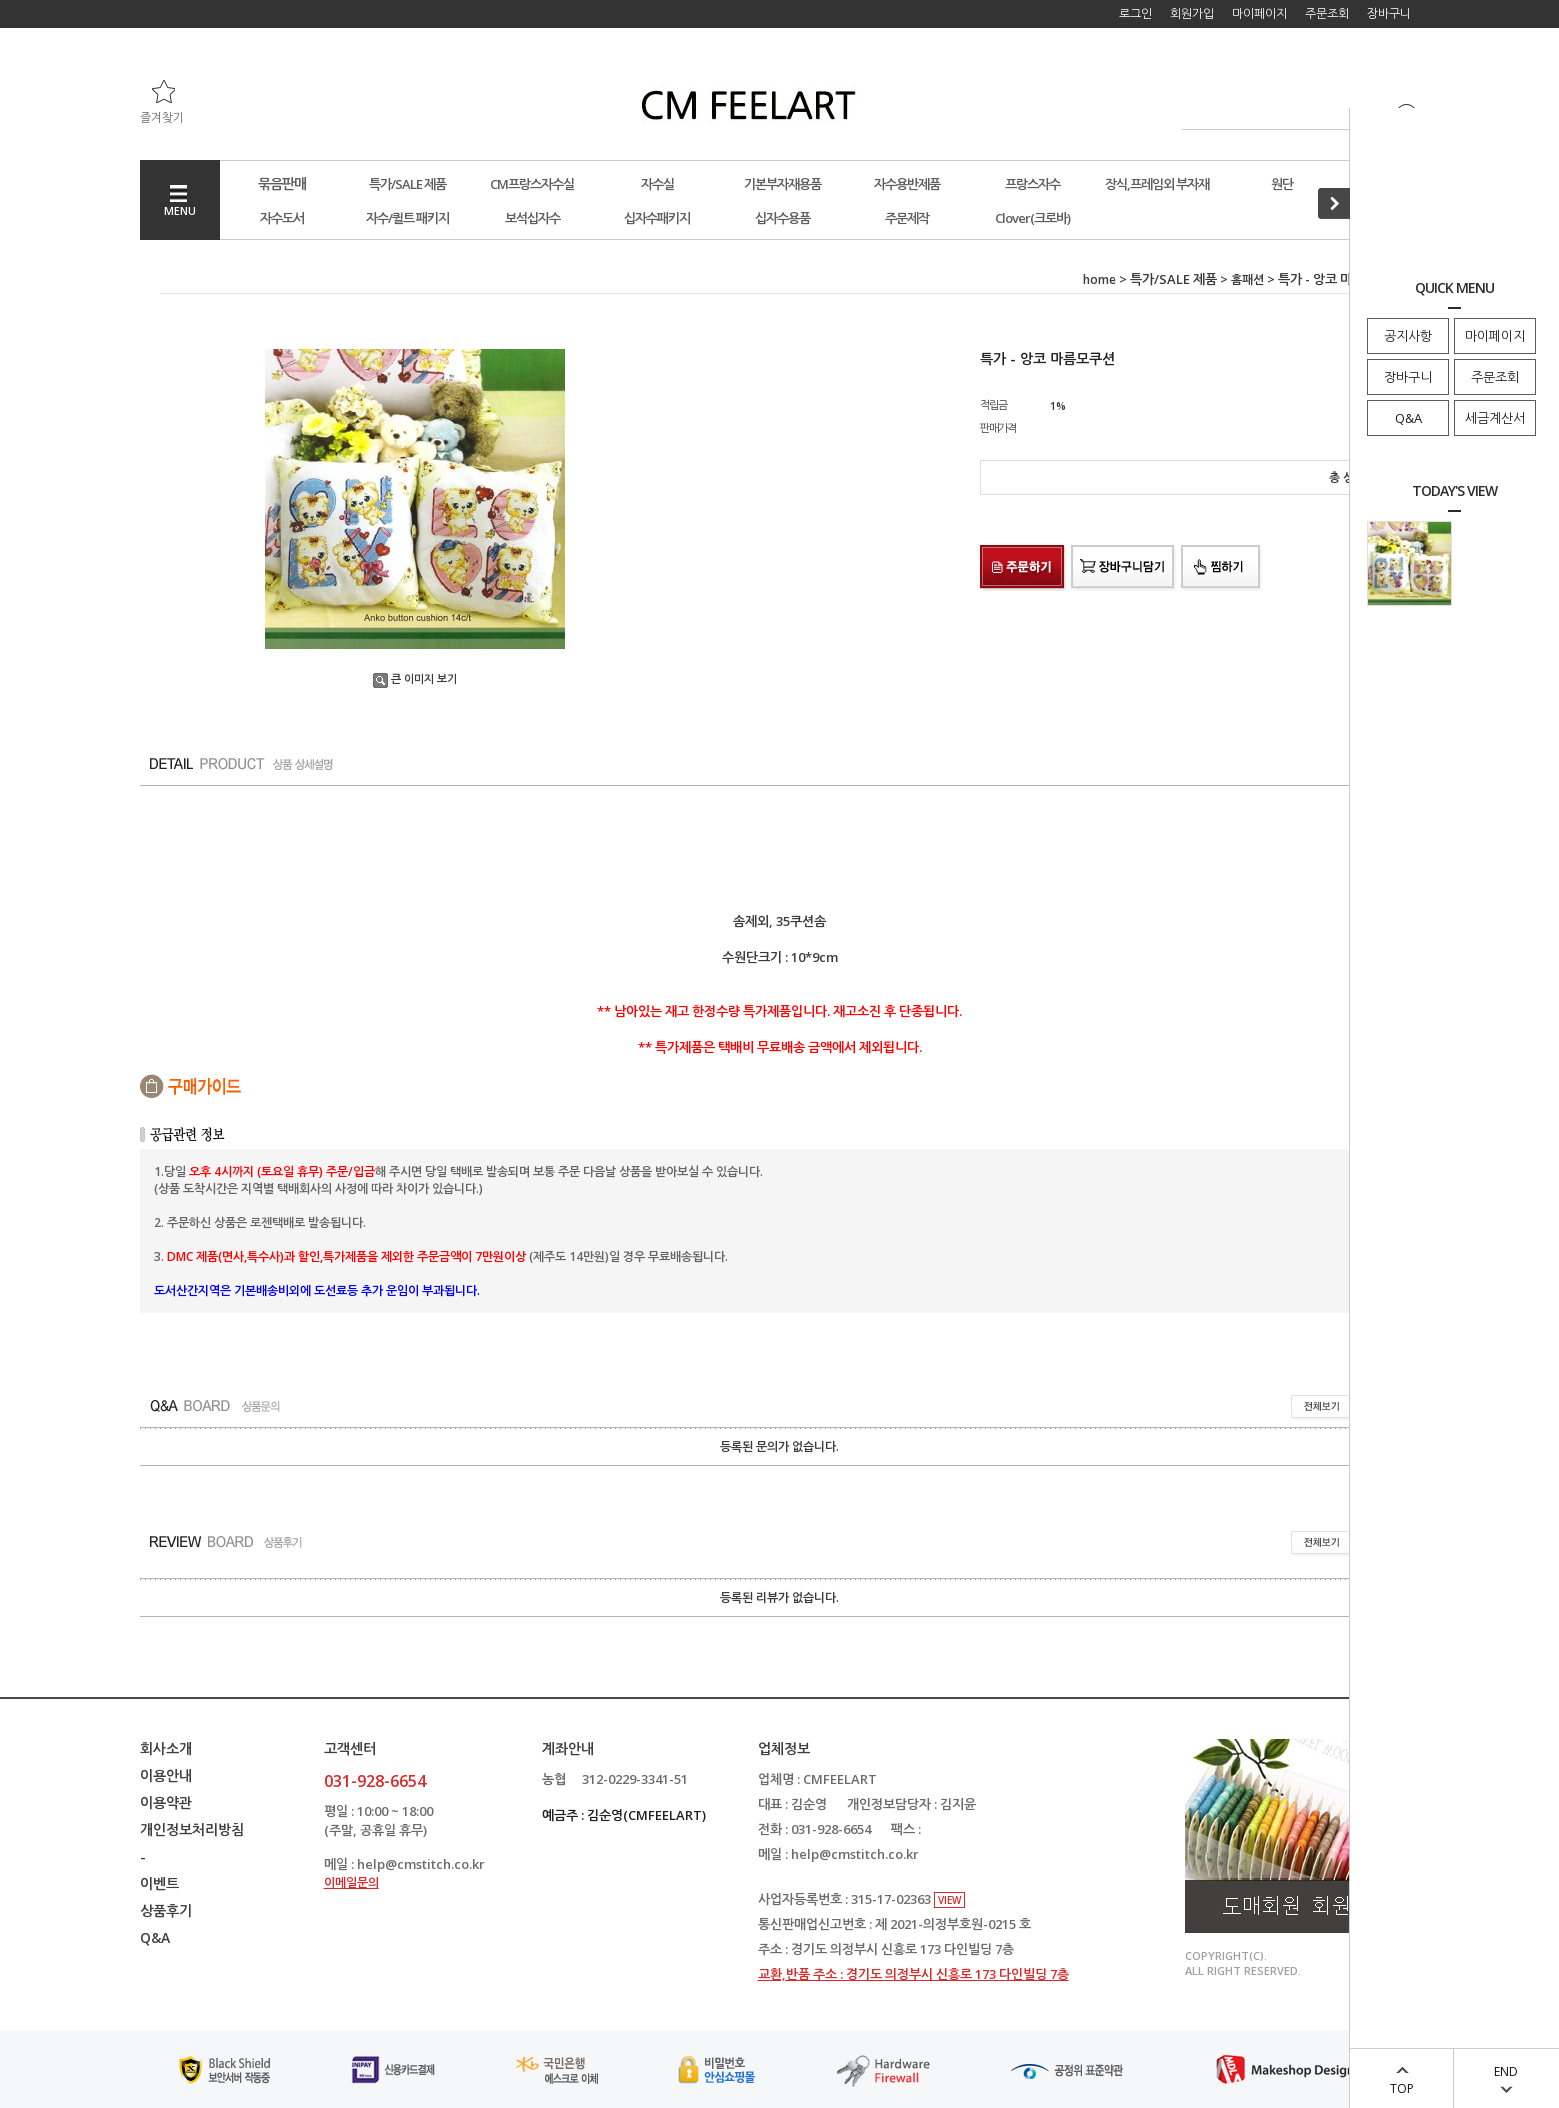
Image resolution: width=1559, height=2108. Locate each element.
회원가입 (1192, 13)
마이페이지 (1495, 336)
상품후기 (166, 1910)
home (1099, 279)
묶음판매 (282, 183)
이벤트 (159, 1883)
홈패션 (1247, 279)
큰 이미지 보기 (415, 678)
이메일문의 (351, 1882)
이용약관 (166, 1802)
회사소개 (166, 1748)
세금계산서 (1495, 418)
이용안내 (166, 1775)
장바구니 (1408, 377)
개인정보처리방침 (192, 1829)
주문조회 (1495, 377)
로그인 (1135, 13)
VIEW (949, 1900)
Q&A (1408, 418)
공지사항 (1408, 336)
